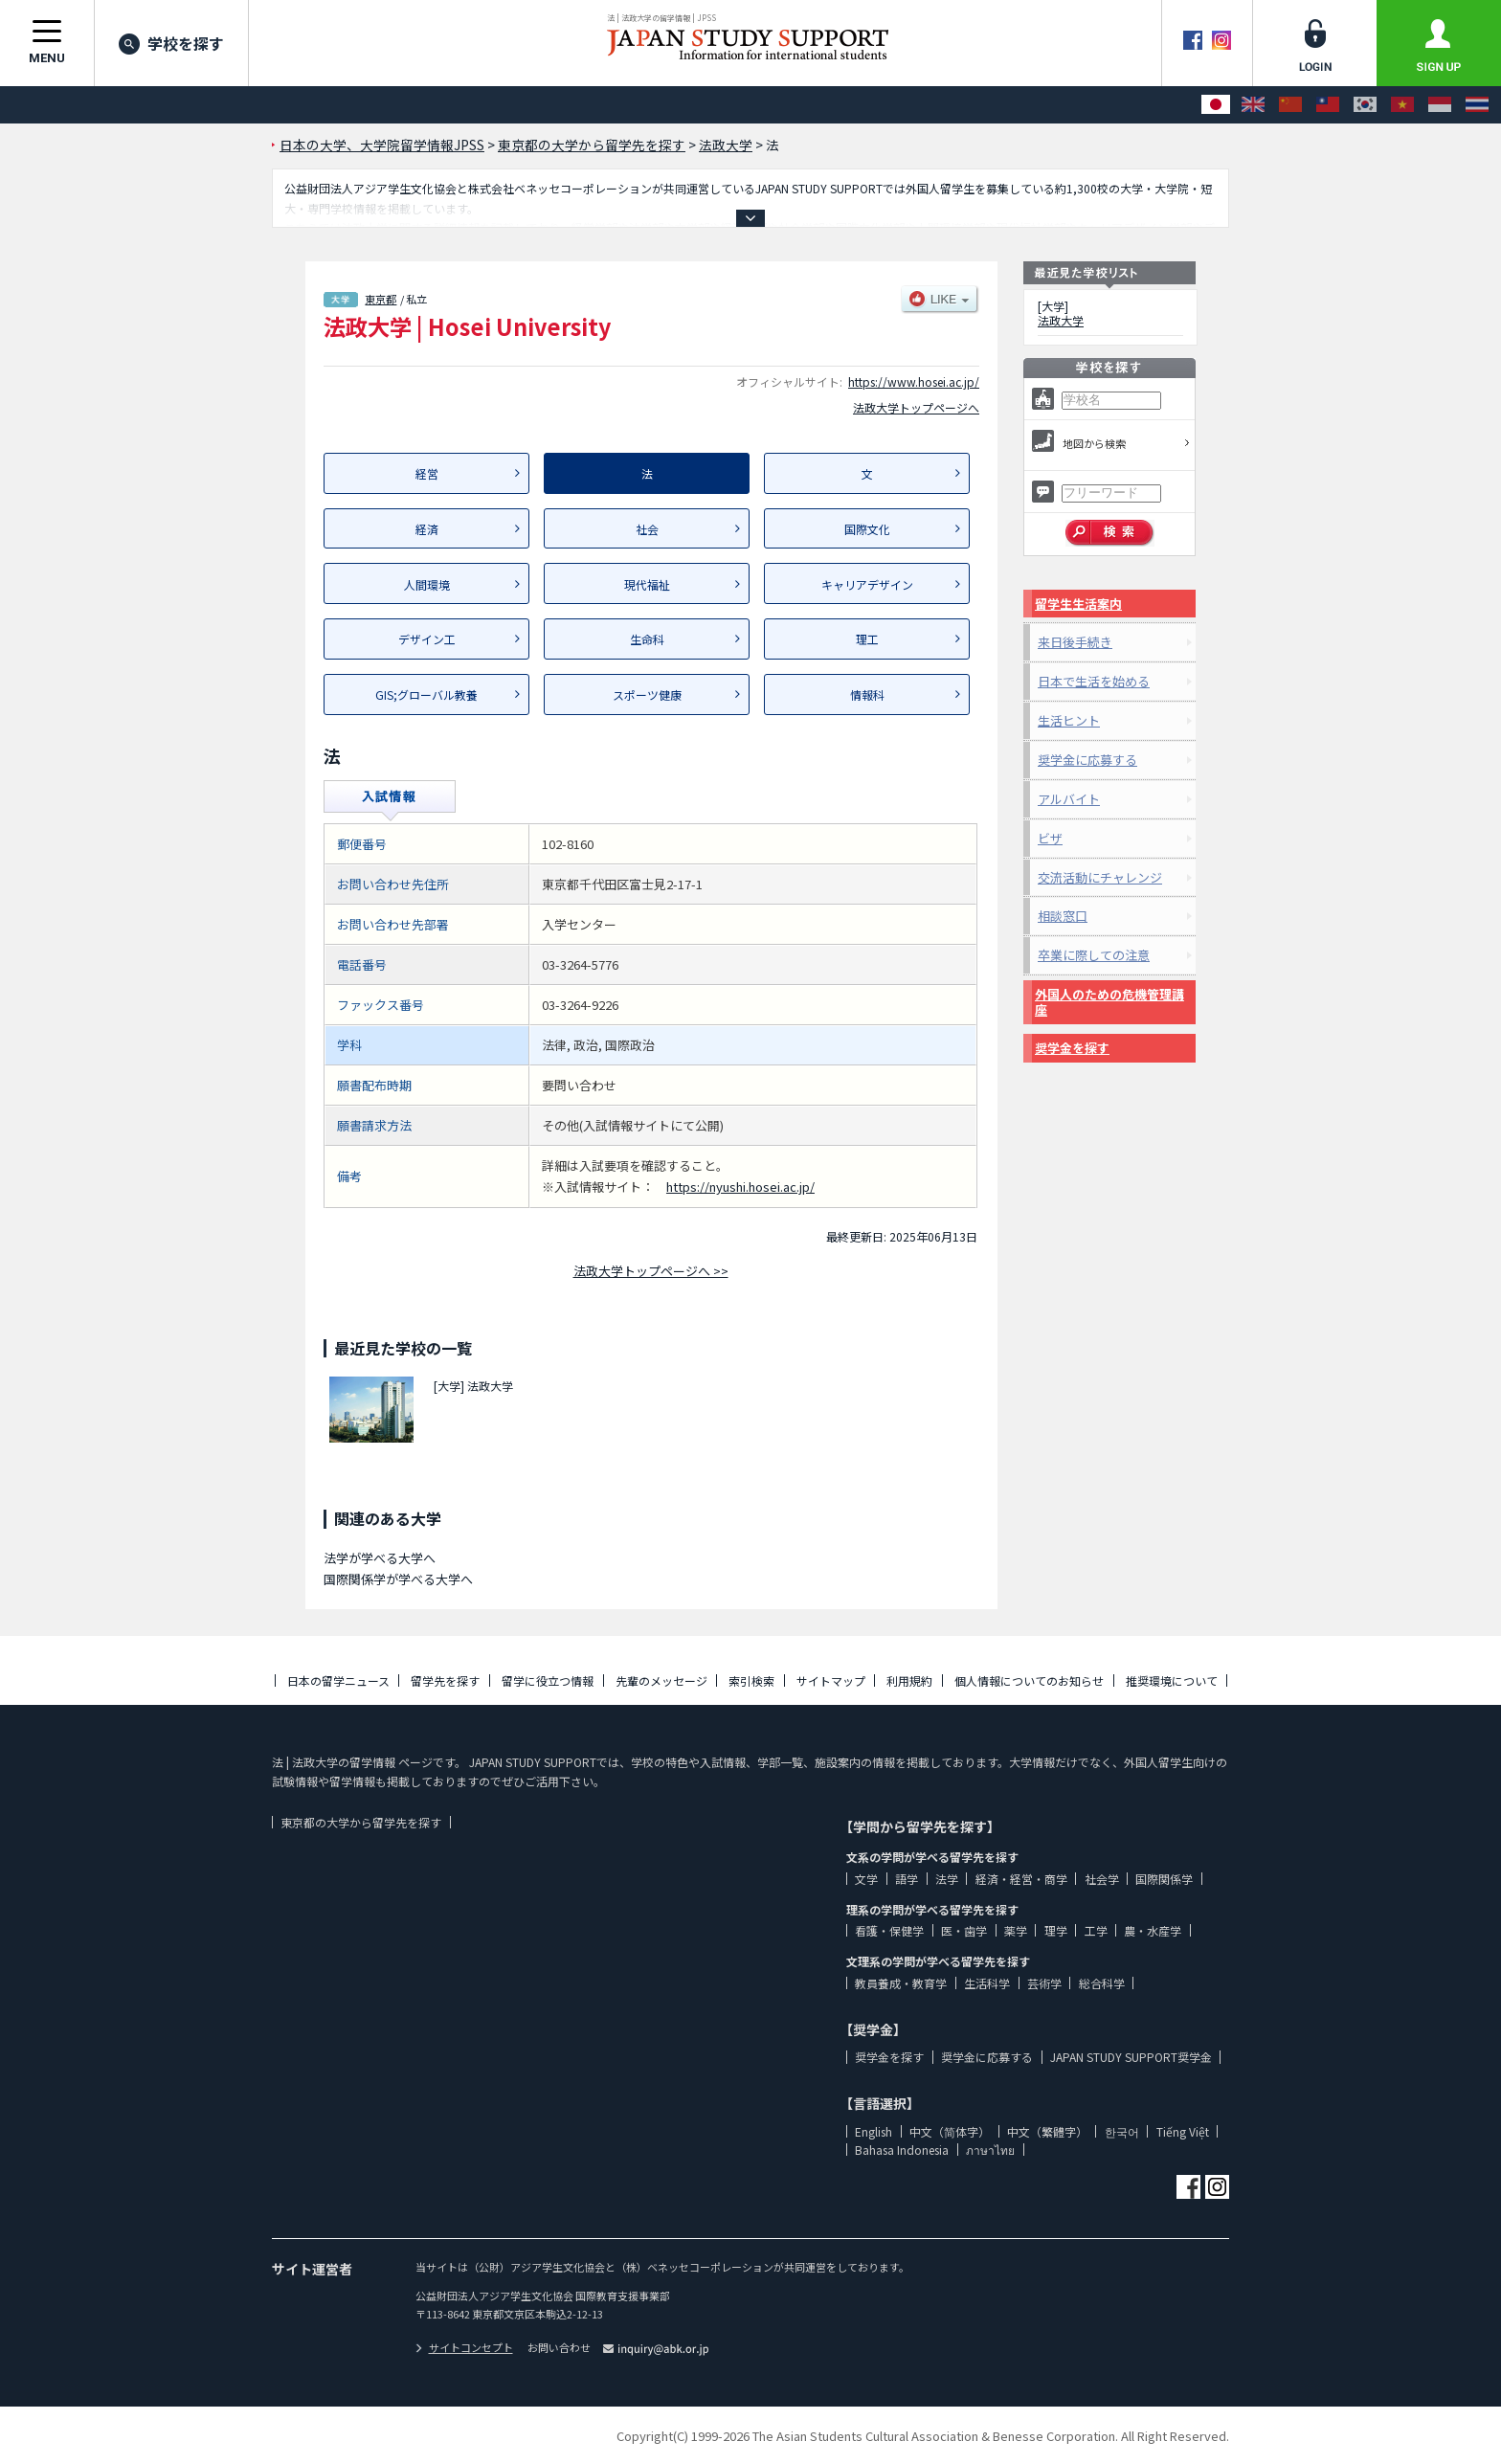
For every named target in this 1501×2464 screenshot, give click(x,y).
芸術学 (1044, 1983)
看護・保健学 (889, 1930)
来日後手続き (1075, 642)
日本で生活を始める (1094, 681)
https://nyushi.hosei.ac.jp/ (740, 1186)
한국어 (1122, 2131)
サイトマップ (830, 1680)
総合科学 (1102, 1983)
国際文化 (867, 529)
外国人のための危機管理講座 (1109, 1002)
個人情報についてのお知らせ (1029, 1680)
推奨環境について (1172, 1680)
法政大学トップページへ (916, 407)
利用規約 (909, 1680)
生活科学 (987, 1983)
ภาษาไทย (990, 2149)
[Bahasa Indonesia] (1439, 105)
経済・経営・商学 (1021, 1878)
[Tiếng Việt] (1402, 105)
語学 (906, 1878)
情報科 (867, 694)
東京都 (380, 298)
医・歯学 (964, 1930)
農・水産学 (1152, 1930)
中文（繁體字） (1047, 2131)
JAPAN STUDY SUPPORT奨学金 (1131, 2057)
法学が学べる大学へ (380, 1558)
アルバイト (1069, 799)
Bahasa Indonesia (902, 2149)
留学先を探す (445, 1680)
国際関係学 (1164, 1878)
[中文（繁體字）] (1327, 105)
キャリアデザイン (867, 584)
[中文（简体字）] (1290, 105)
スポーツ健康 (647, 694)
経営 (426, 473)
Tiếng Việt (1182, 2131)
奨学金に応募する (1087, 759)
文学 (866, 1878)
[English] (1253, 105)
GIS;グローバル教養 (426, 694)
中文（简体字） (949, 2131)
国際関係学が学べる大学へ (398, 1579)
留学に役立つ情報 (548, 1680)
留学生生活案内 (1078, 603)
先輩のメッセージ (661, 1680)
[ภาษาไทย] (1477, 105)
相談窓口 (1062, 916)
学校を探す (171, 43)
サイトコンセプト (464, 2347)
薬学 (1015, 1930)
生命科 (647, 639)
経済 (426, 529)
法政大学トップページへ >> (650, 1271)
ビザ (1050, 838)
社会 (647, 529)
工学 (1096, 1930)
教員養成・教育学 (901, 1983)
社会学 (1102, 1878)
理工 (867, 639)
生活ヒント (1069, 720)
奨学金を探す (1072, 1048)
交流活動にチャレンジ (1100, 877)
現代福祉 (647, 584)
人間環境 (427, 584)
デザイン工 (427, 639)
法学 (946, 1878)
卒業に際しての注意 (1094, 955)
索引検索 (751, 1680)
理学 (1055, 1930)
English (873, 2131)
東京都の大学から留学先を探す (360, 1822)
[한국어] (1365, 105)
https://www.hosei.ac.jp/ (913, 381)
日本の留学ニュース (338, 1680)
